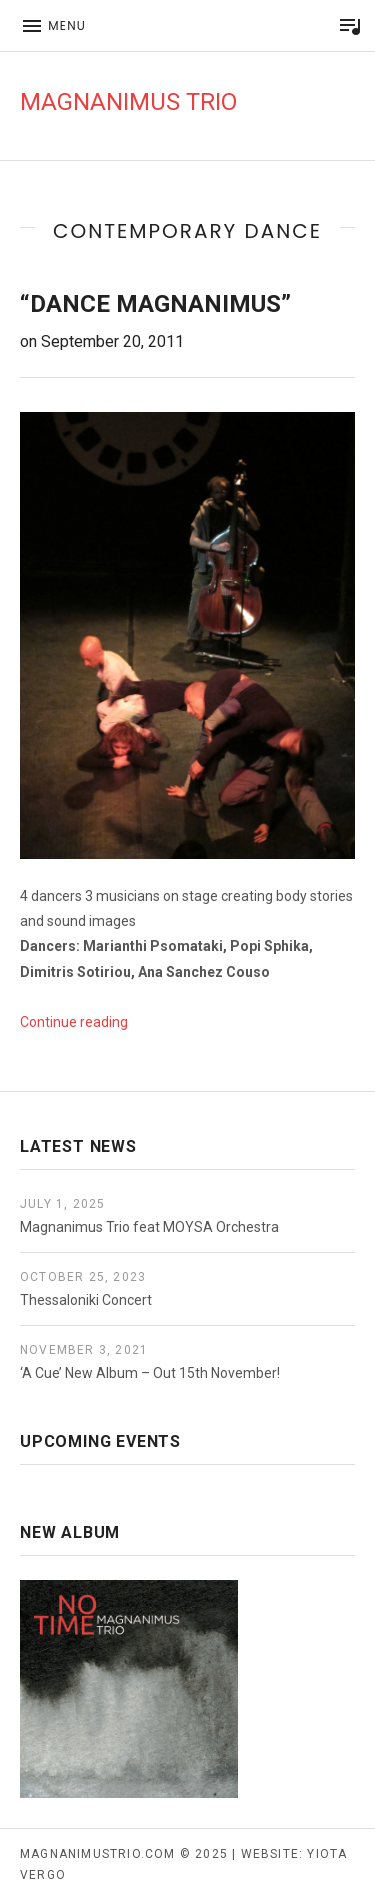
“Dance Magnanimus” (155, 304)
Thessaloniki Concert (86, 1300)
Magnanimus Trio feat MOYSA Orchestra (149, 1227)
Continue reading (74, 1022)
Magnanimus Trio (128, 102)
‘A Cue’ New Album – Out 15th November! (150, 1373)
